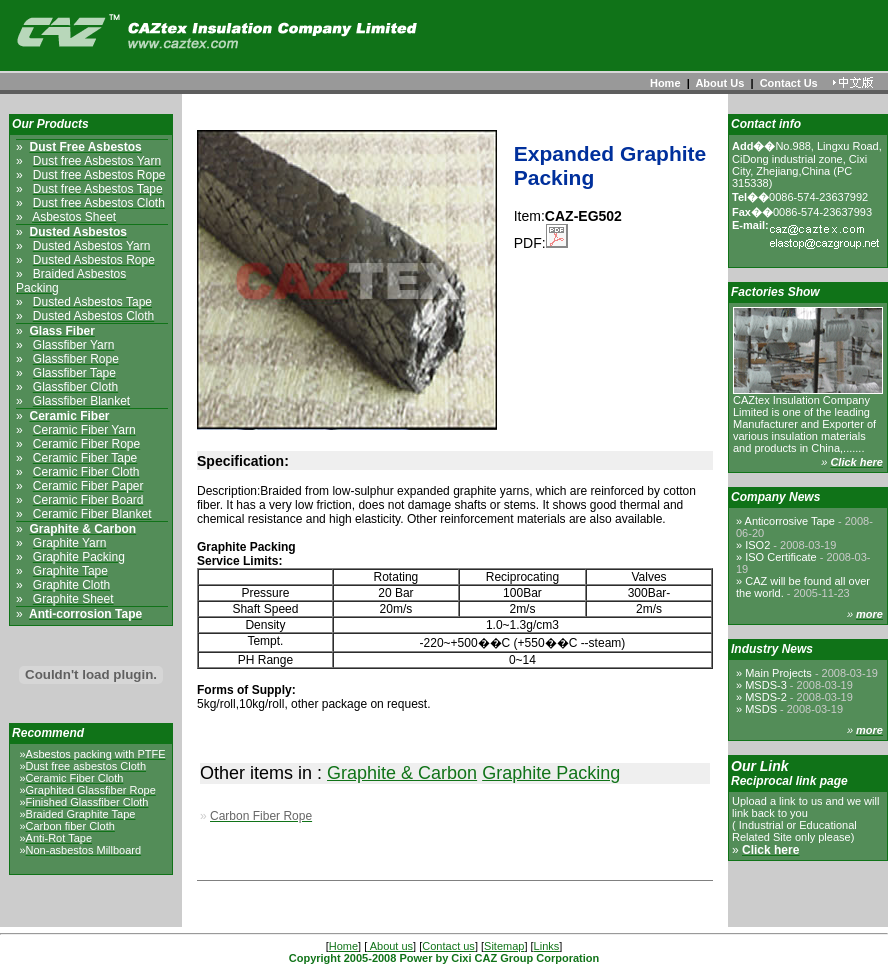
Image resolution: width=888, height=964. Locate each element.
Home (665, 83)
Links (547, 946)
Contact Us (789, 83)
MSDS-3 (799, 685)
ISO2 (790, 545)
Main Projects (811, 673)
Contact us (448, 946)
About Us (719, 83)
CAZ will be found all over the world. (803, 587)
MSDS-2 (799, 697)
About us (390, 946)
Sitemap (504, 946)
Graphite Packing (551, 773)
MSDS (794, 709)
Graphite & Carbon (402, 773)
